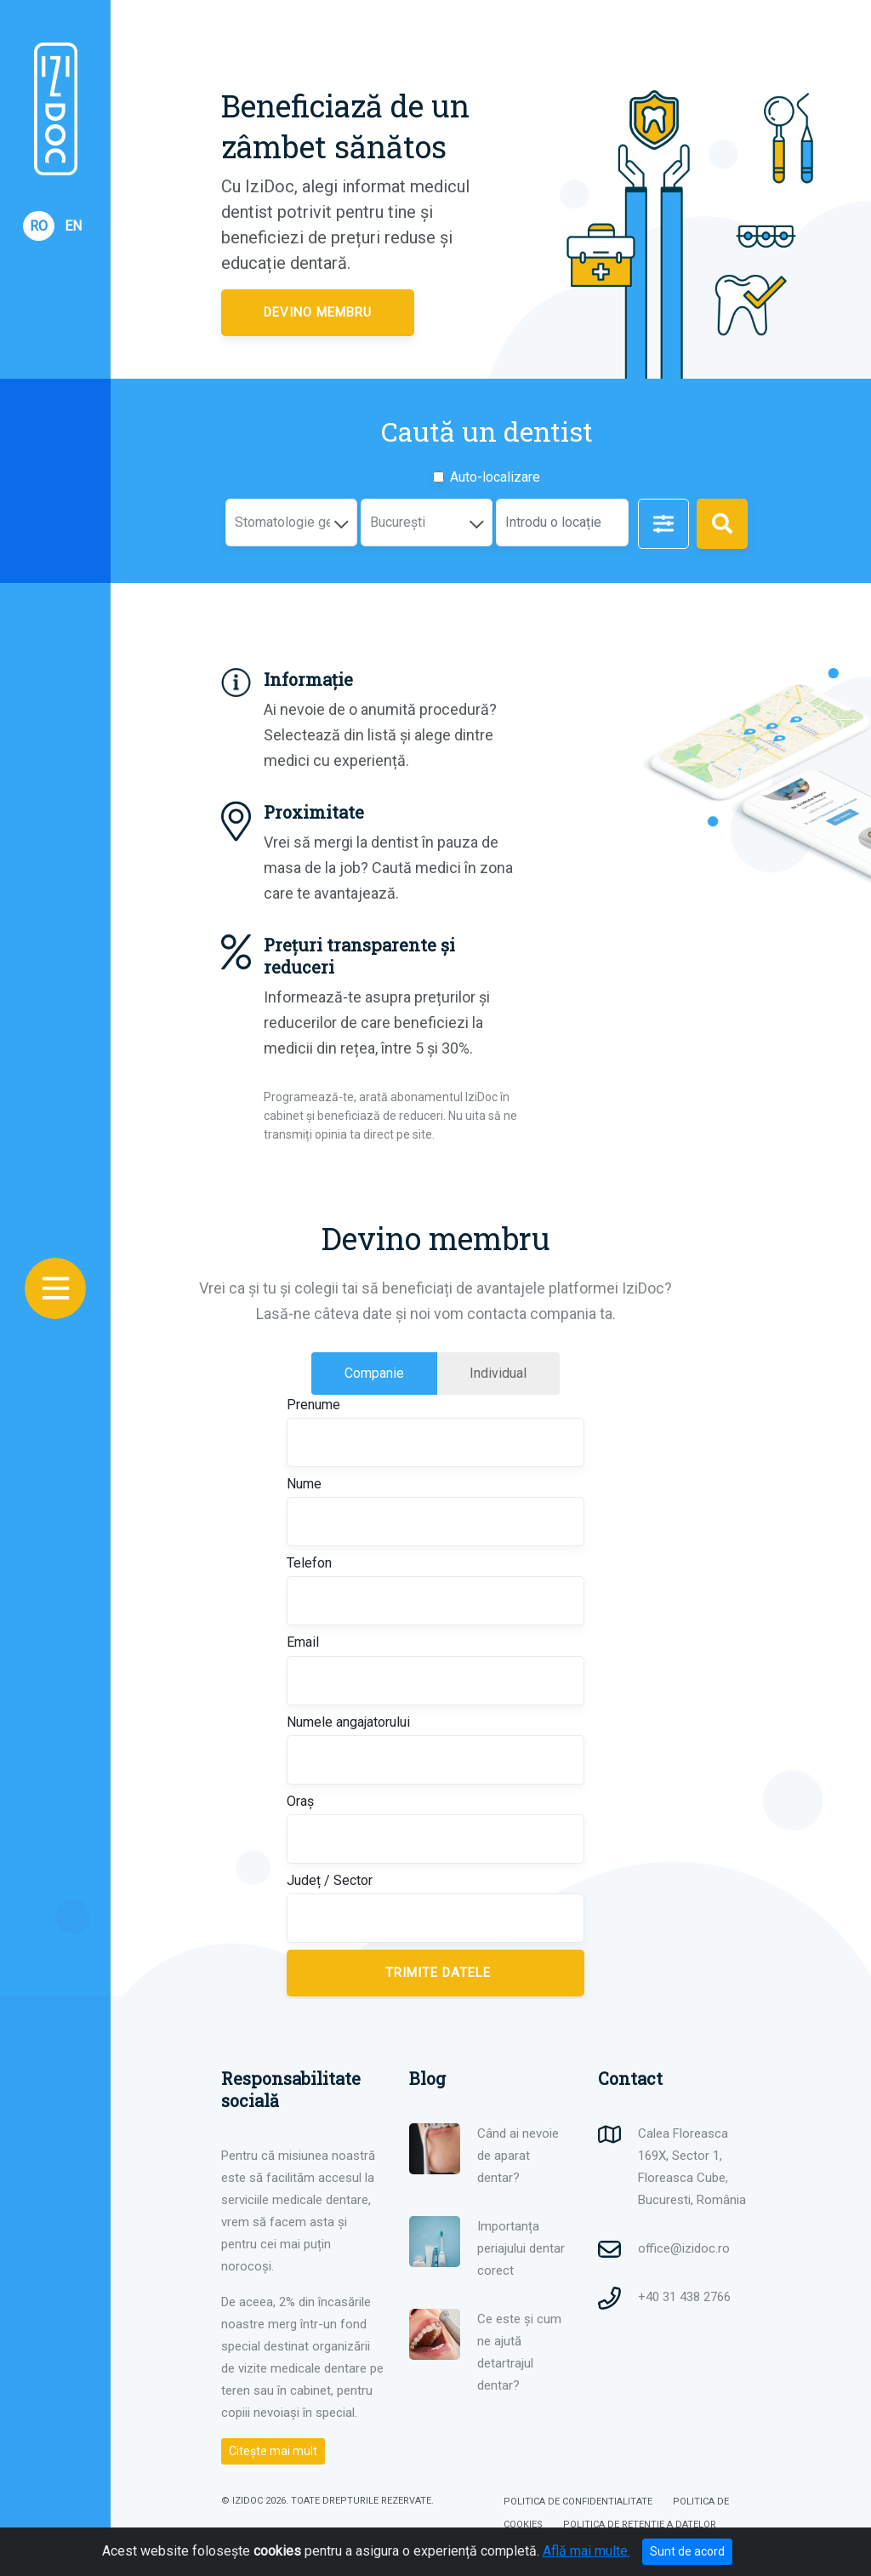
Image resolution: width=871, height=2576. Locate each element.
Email (303, 1642)
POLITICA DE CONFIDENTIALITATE (578, 2501)
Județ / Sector (330, 1880)
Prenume (313, 1405)
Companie (390, 1372)
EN (73, 226)
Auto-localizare (495, 477)
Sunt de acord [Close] (687, 2551)
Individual (515, 1372)
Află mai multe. (586, 2551)
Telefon (309, 1563)
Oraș (300, 1801)
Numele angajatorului (348, 1722)
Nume (304, 1484)
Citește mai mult (273, 2451)
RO (39, 226)
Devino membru (318, 312)
